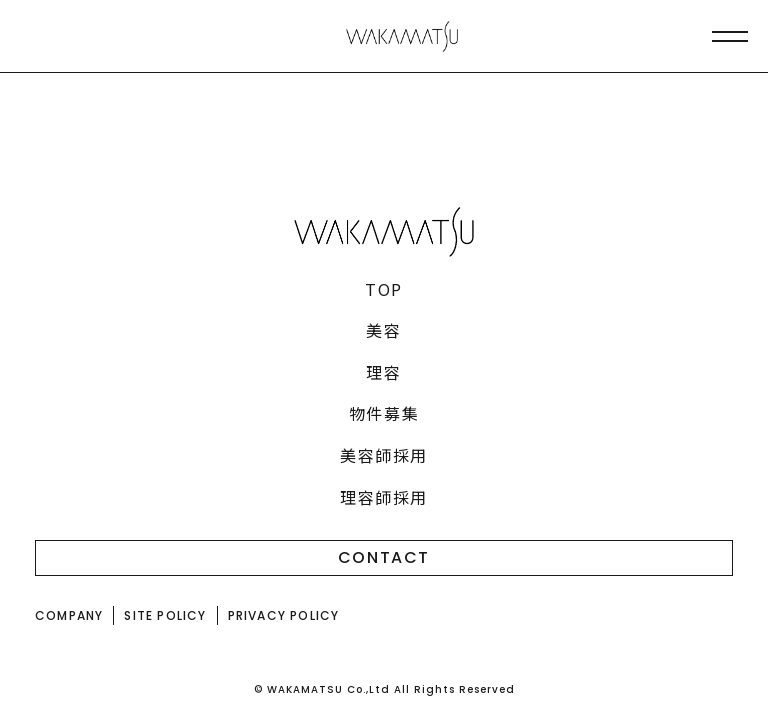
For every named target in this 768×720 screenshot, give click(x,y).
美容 (383, 330)
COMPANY (69, 615)
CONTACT (384, 557)
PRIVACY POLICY (284, 615)
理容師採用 (384, 497)
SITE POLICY (165, 615)
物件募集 (384, 413)
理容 (383, 372)
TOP (384, 289)
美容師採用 (384, 455)
